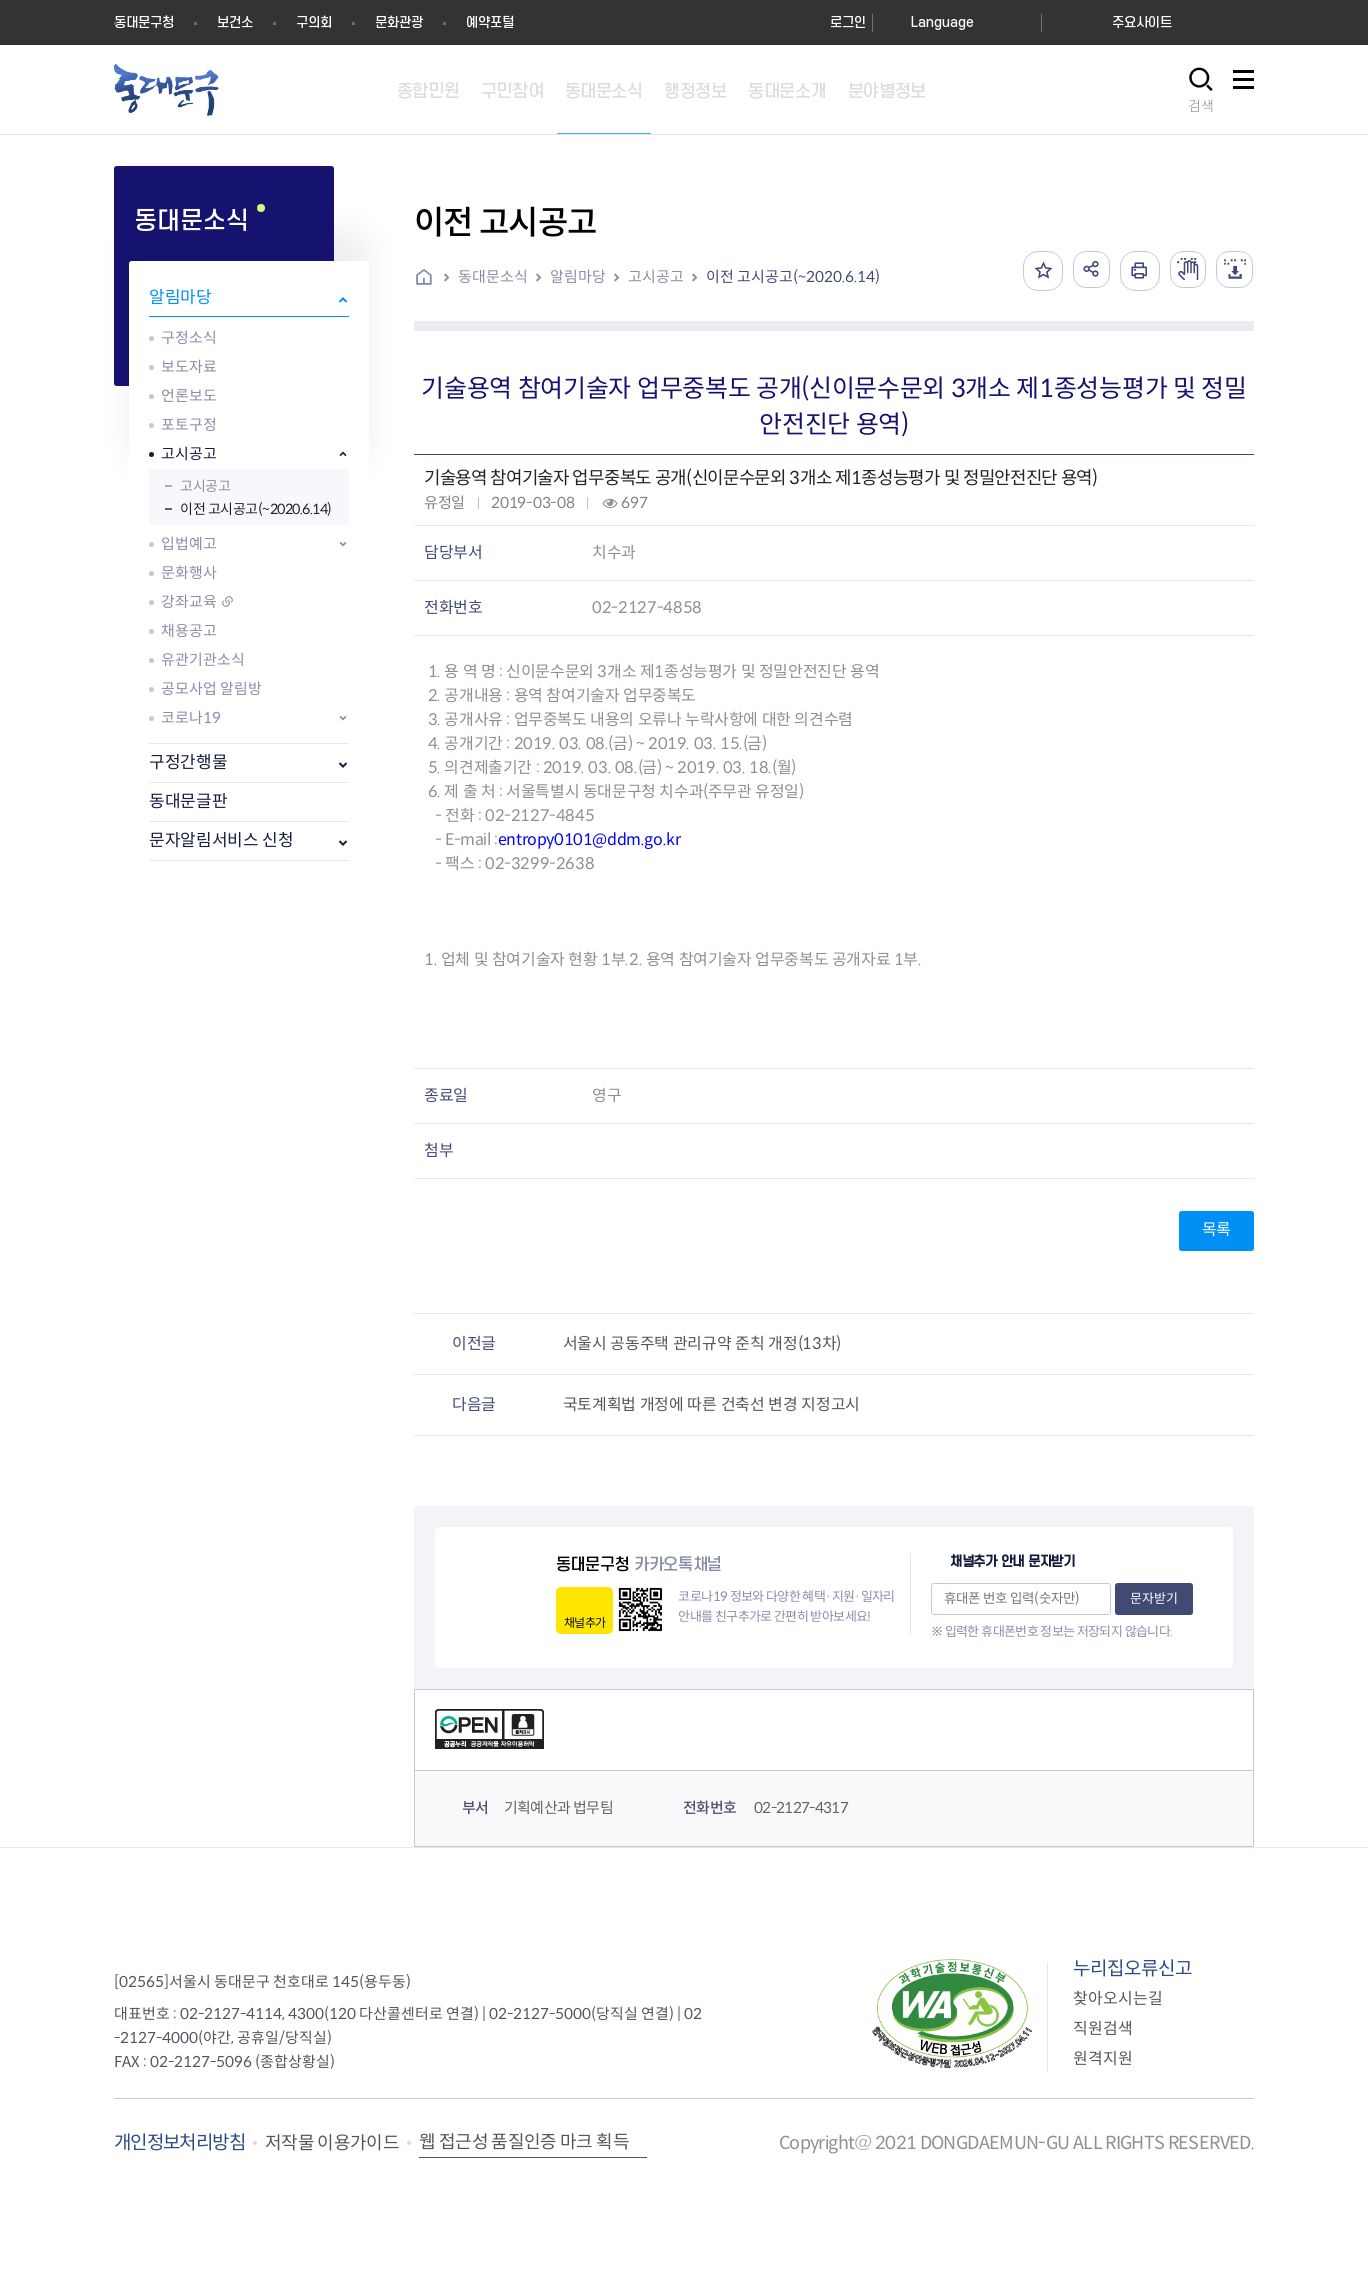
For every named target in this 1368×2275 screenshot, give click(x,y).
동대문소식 (493, 276)
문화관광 (399, 22)
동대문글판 (188, 801)
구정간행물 (188, 762)
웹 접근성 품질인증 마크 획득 (524, 2142)
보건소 (235, 22)
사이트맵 (1243, 90)
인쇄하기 (1133, 271)
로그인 (848, 22)
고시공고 (189, 453)
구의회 (314, 22)
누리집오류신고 (1132, 1968)
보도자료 (189, 366)
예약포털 (490, 22)
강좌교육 (189, 601)
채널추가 (584, 1622)
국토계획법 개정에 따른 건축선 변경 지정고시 (711, 1404)
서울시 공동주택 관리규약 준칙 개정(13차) (702, 1343)
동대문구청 (144, 22)
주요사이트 (1142, 22)
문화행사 (189, 572)
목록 (1216, 1229)
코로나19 (191, 717)
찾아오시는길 (1118, 1998)
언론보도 (189, 395)
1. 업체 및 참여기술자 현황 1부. (526, 959)
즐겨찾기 (1033, 271)
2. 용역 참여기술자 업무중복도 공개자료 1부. (775, 959)
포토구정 (189, 424)
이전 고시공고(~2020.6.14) (256, 509)
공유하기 (1083, 271)
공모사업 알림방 (211, 688)
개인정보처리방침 (179, 2142)
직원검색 (1103, 2028)
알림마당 (180, 297)
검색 (1201, 106)
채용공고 (189, 630)
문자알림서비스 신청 (221, 840)
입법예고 (189, 543)
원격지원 (1103, 2058)
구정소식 (189, 337)
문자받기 (1154, 1598)
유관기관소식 (203, 659)
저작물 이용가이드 (332, 2143)
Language (942, 22)
